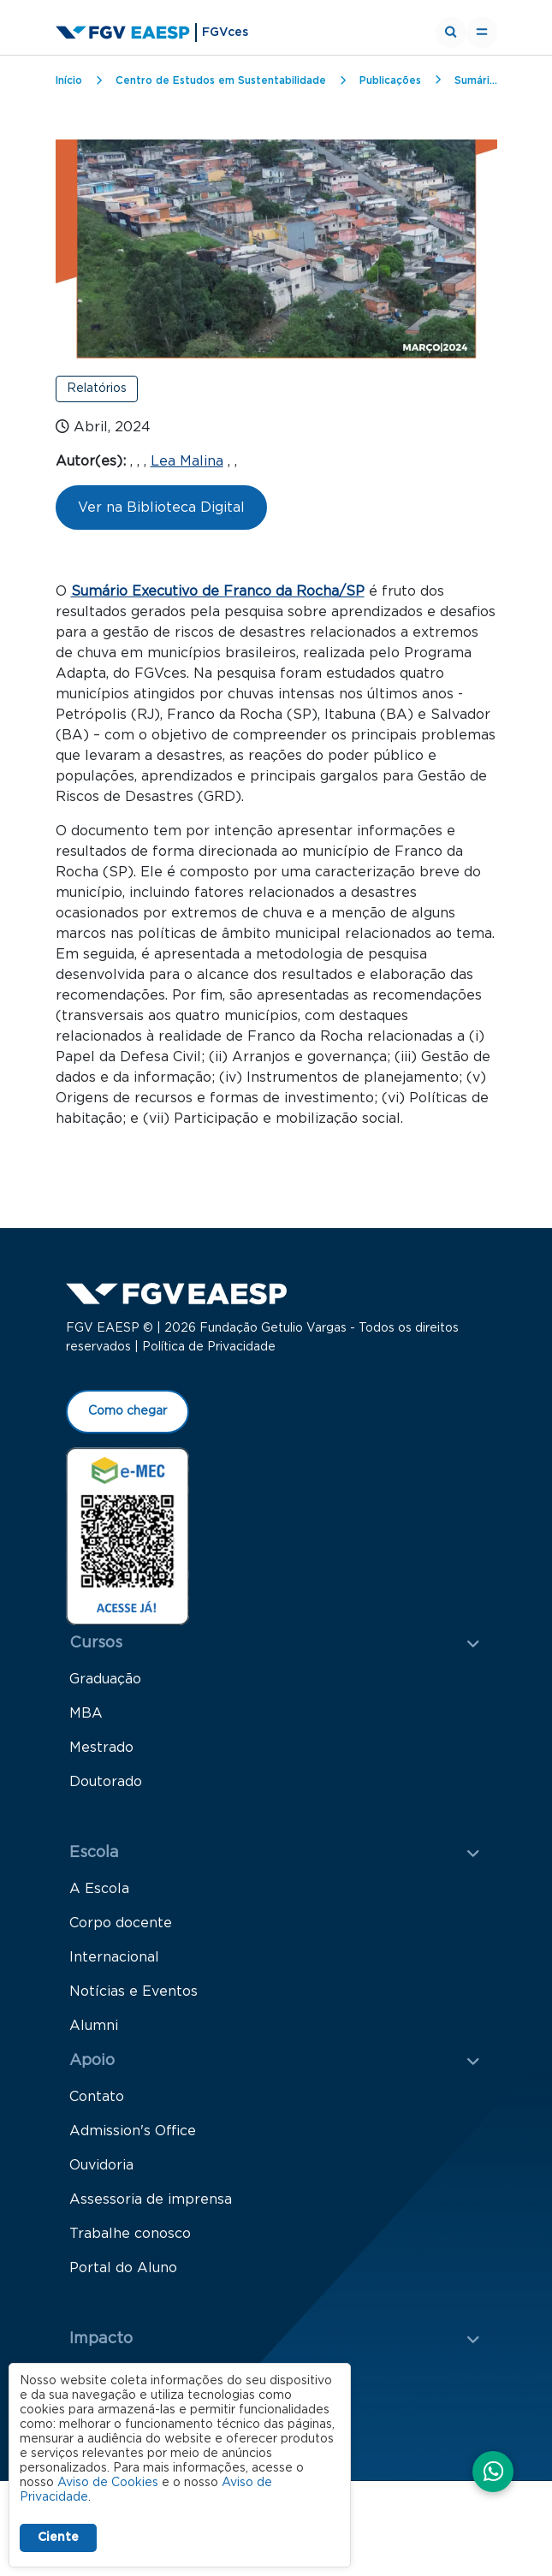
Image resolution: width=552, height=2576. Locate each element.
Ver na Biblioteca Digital (161, 507)
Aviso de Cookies (107, 2483)
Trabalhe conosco (130, 2236)
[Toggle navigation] (481, 32)
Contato (96, 2099)
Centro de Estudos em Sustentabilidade (221, 80)
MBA (86, 1716)
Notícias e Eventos (133, 1994)
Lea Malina (187, 461)
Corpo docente (120, 1925)
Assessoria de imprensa (150, 2202)
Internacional (114, 1960)
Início (69, 80)
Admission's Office (132, 2133)
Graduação (105, 1682)
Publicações (390, 80)
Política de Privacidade (209, 1350)
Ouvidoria (101, 2168)
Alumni (93, 2028)
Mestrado (101, 1750)
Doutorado (105, 1784)
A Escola (99, 1891)
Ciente (58, 2537)
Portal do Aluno (123, 2270)
